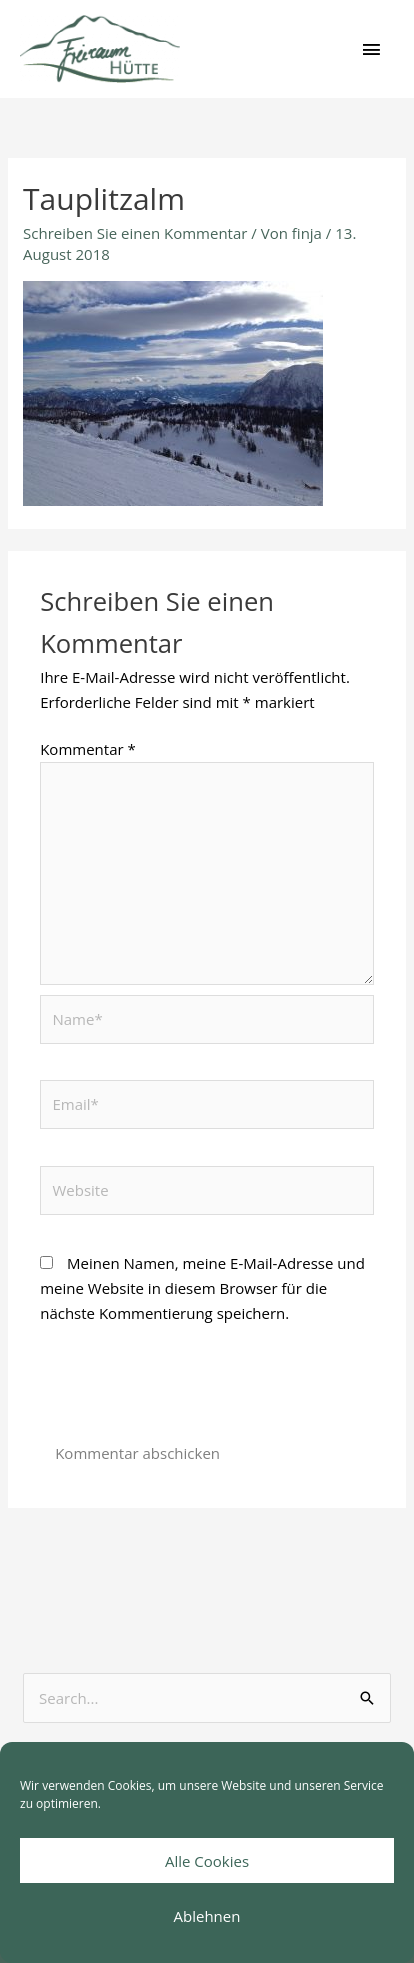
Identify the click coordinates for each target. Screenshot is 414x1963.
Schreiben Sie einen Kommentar (135, 233)
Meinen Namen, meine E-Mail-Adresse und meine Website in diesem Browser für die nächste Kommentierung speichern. (202, 1288)
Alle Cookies (207, 1861)
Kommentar (88, 749)
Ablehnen (207, 1916)
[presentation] (192, 1391)
